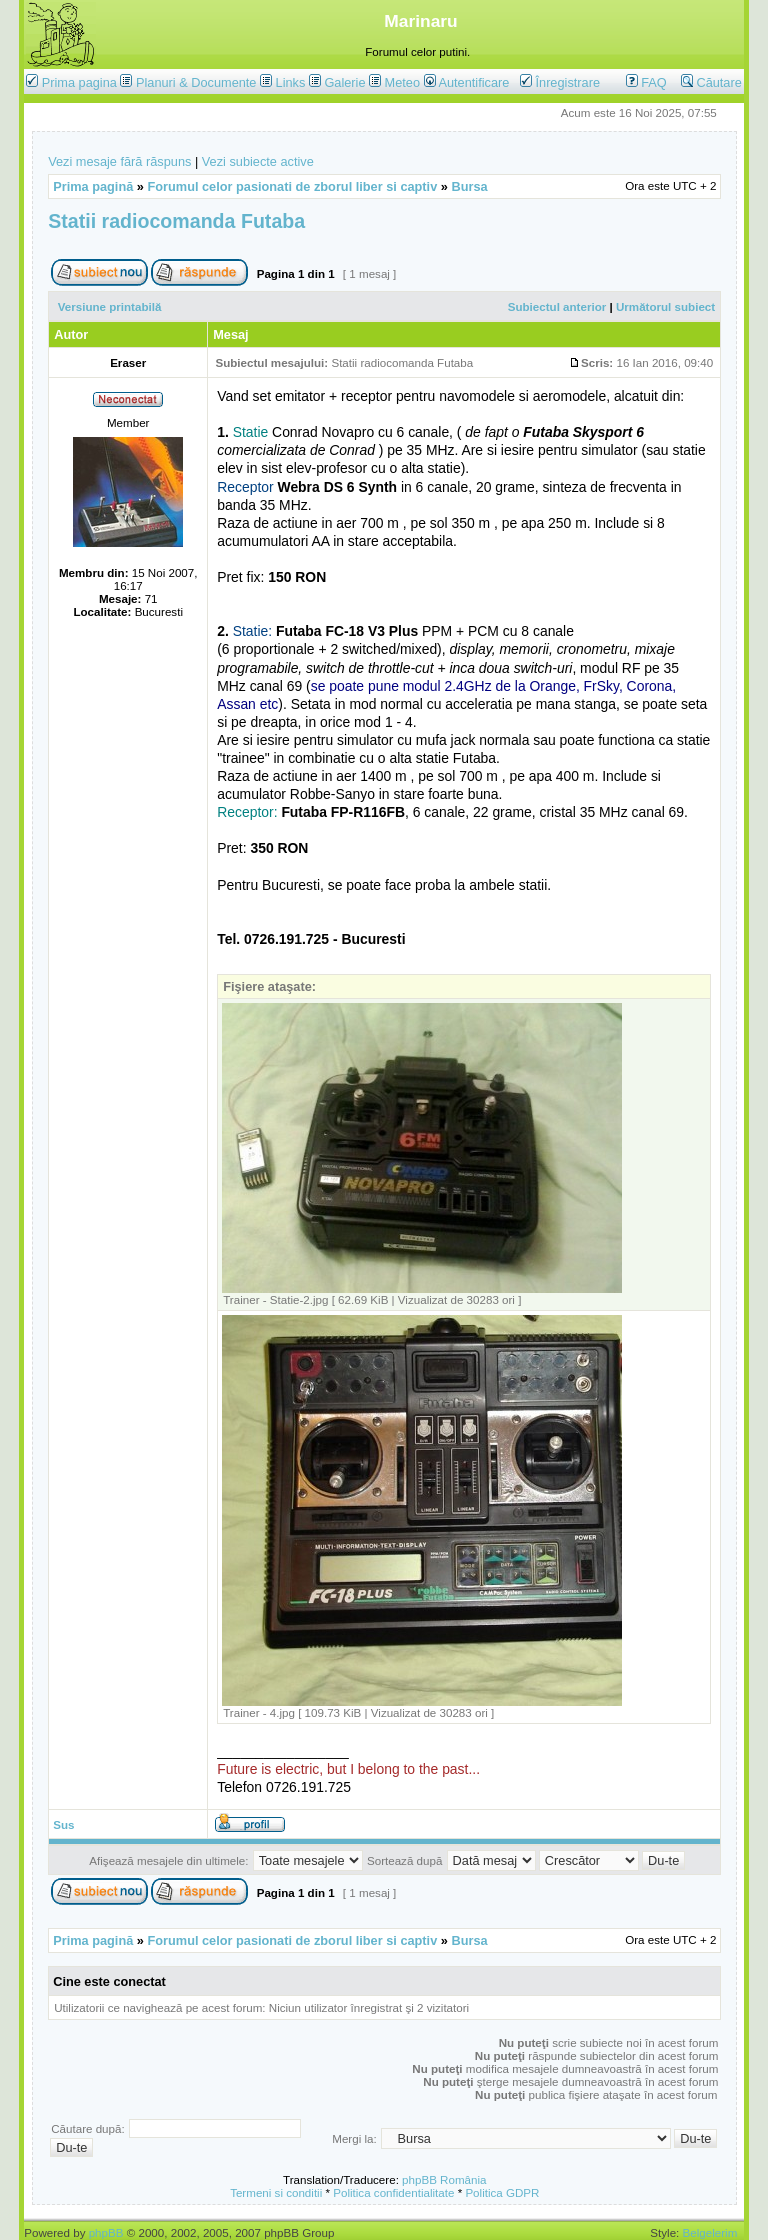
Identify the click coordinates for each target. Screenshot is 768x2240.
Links (291, 82)
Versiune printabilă (110, 306)
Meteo (402, 82)
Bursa (469, 186)
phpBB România (444, 2179)
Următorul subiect (665, 306)
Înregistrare (560, 82)
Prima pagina (79, 82)
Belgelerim (710, 2232)
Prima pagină (93, 186)
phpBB (106, 2232)
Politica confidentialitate (393, 2192)
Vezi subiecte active (258, 161)
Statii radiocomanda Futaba (176, 221)
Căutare (711, 82)
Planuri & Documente (196, 82)
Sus (63, 1824)
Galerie (344, 82)
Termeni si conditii (276, 2192)
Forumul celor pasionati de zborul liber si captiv (292, 186)
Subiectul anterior (557, 306)
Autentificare (467, 82)
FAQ (646, 82)
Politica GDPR (502, 2192)
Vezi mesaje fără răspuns (119, 161)
